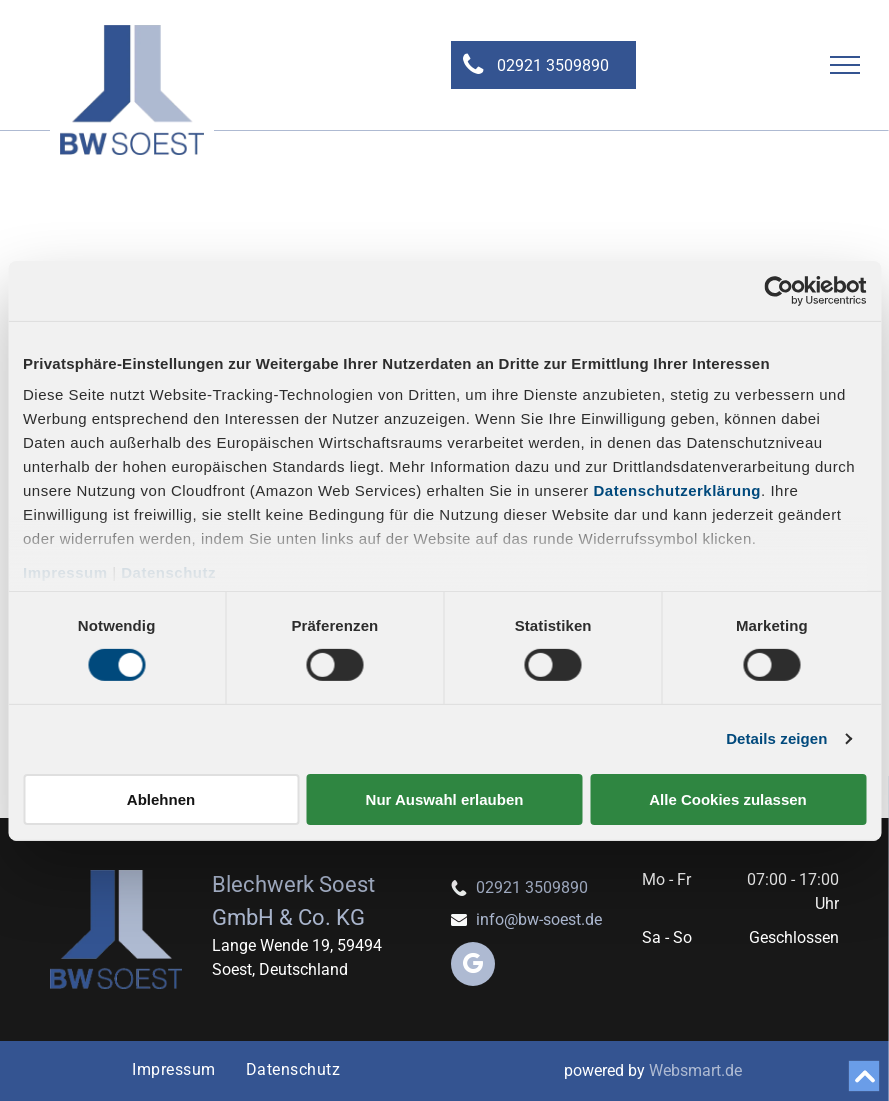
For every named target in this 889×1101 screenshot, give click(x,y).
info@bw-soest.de (539, 919)
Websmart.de (695, 1070)
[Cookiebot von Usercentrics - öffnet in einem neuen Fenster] (778, 290)
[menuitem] (173, 1070)
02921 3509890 (532, 887)
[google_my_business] (473, 966)
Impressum (65, 572)
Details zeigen (776, 738)
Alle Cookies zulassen (728, 799)
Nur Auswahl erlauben (445, 799)
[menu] (845, 65)
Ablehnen (161, 799)
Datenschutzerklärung (678, 490)
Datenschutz (168, 572)
